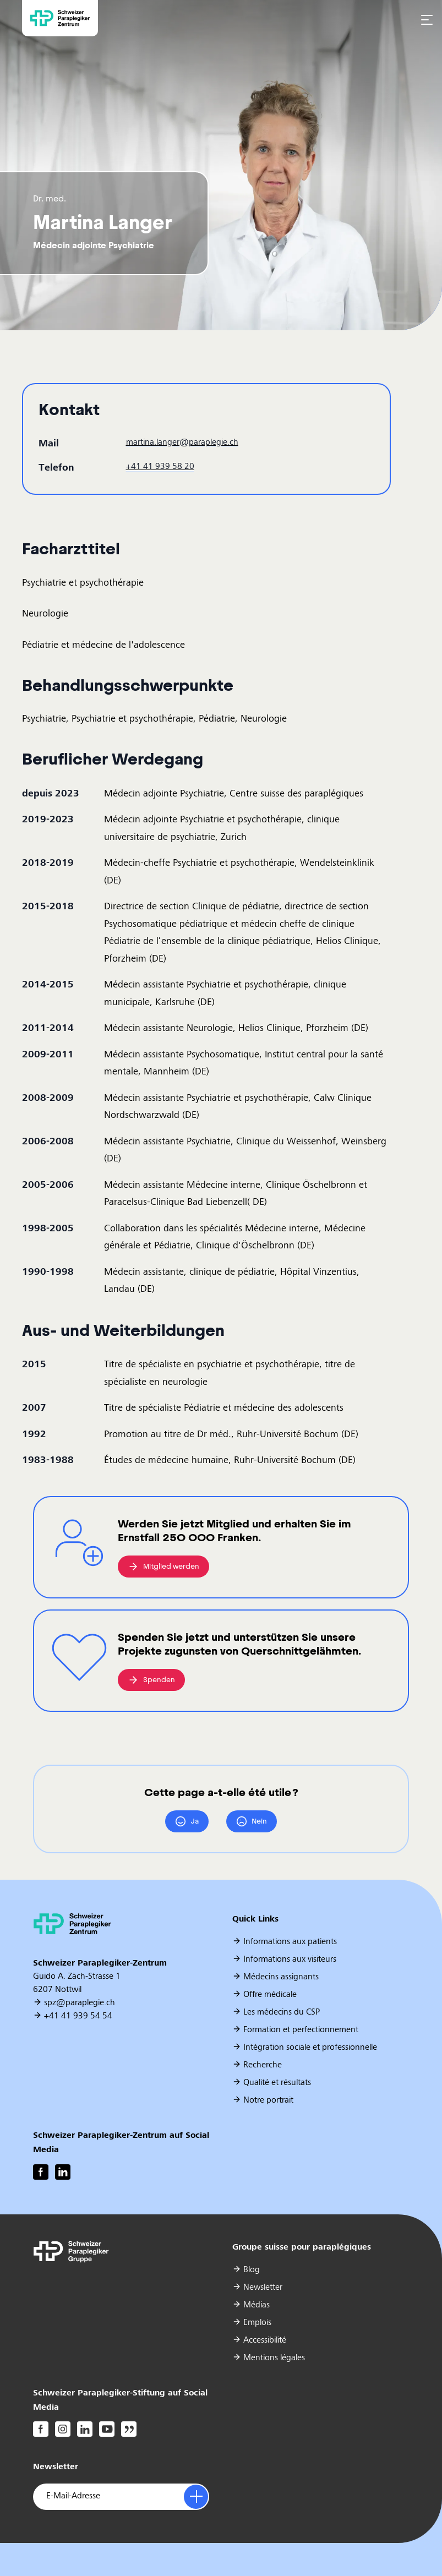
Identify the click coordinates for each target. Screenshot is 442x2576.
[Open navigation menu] (427, 19)
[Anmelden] (196, 2497)
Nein (251, 1821)
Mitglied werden (163, 1566)
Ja (187, 1821)
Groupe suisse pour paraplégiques (301, 2247)
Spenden (151, 1679)
